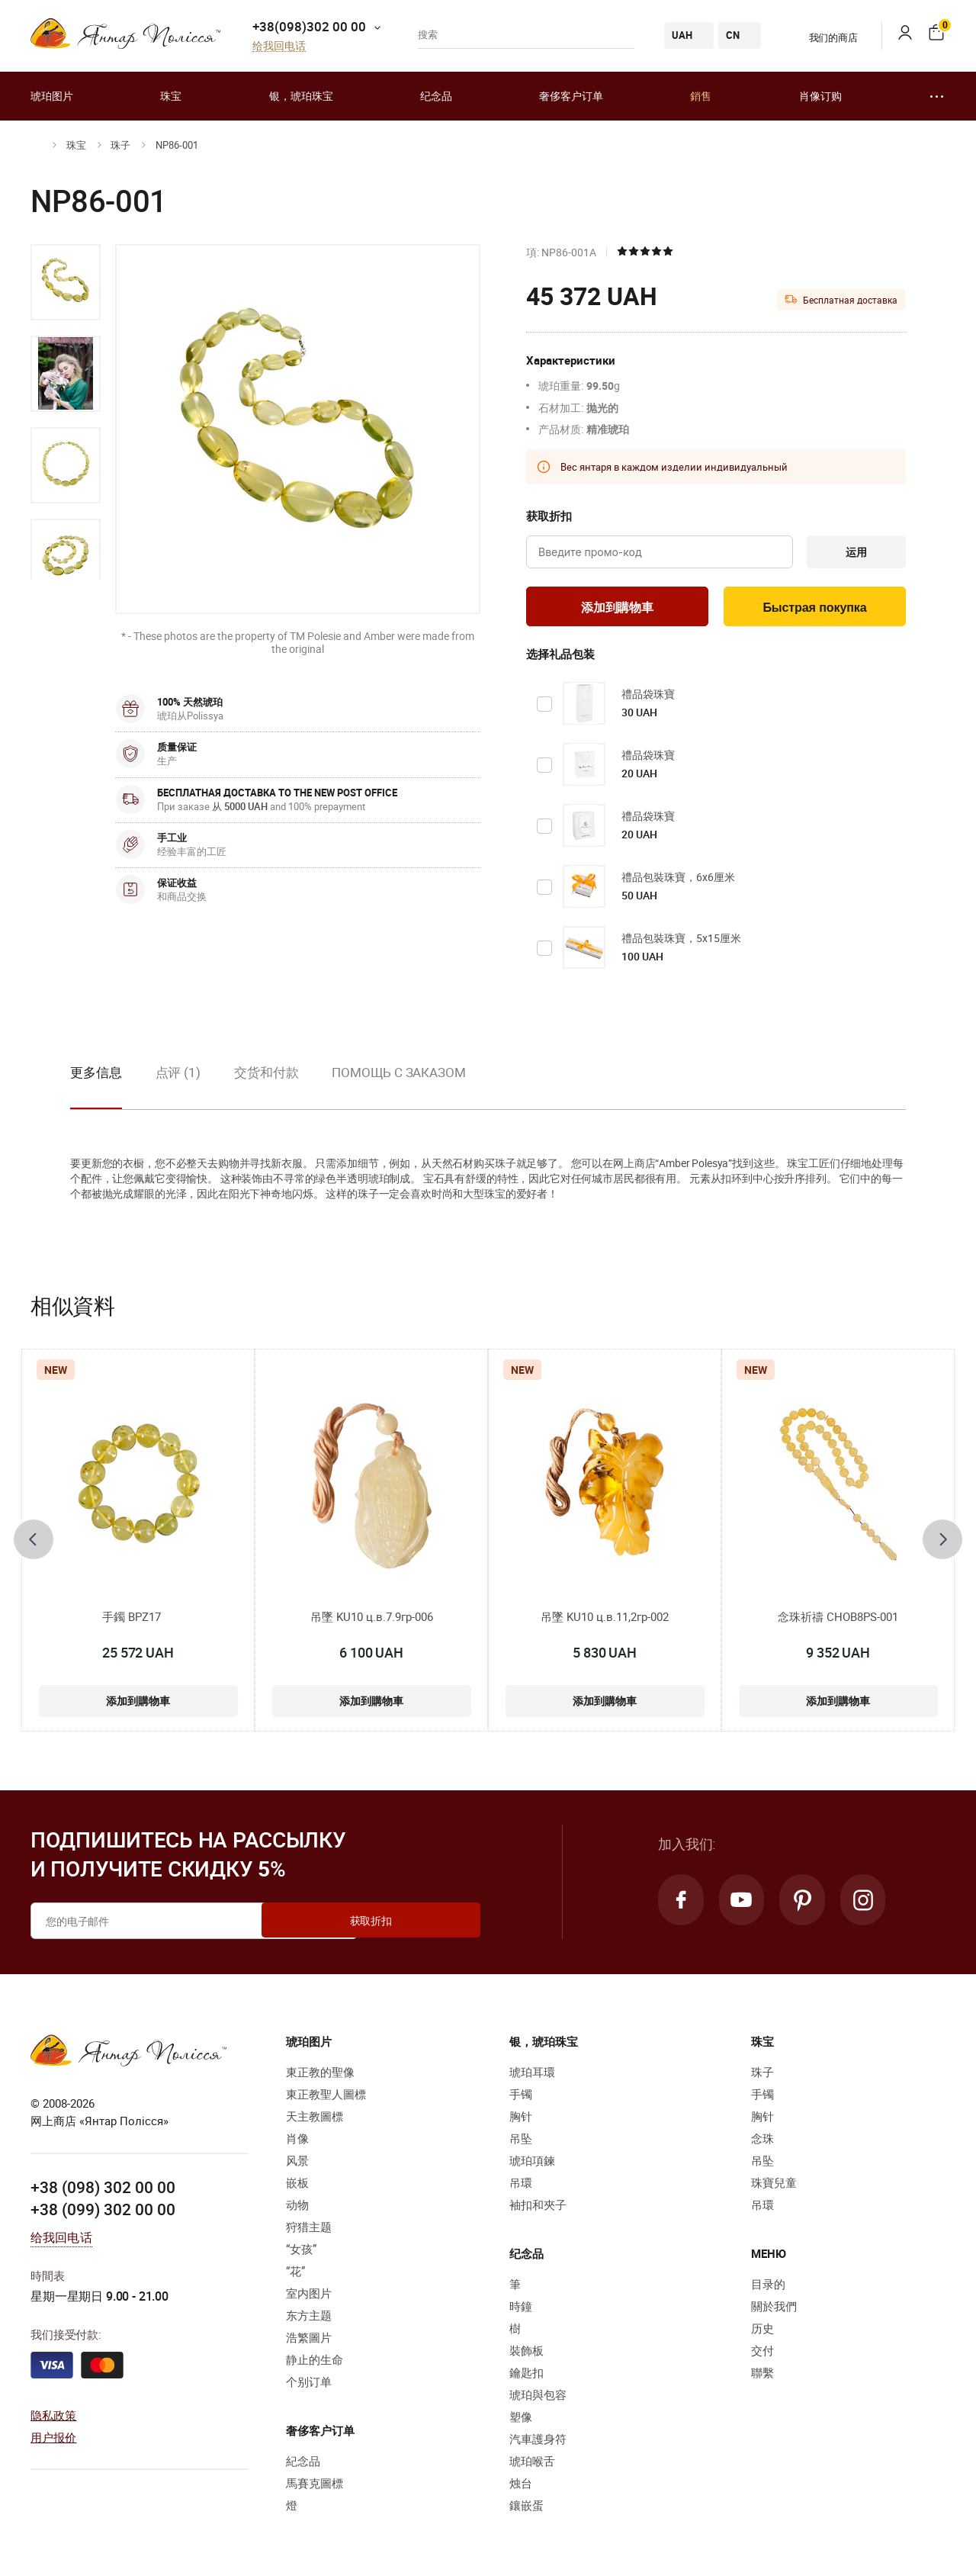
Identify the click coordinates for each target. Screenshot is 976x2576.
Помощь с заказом (398, 1076)
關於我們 (774, 2309)
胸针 (520, 2119)
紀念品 (303, 2463)
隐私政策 (53, 2418)
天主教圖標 (314, 2119)
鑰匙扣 (526, 2375)
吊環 (520, 2185)
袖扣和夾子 (538, 2207)
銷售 (700, 95)
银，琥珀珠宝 (301, 95)
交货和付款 (266, 1076)
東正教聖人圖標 (326, 2097)
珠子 (120, 145)
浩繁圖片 (309, 2340)
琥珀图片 (51, 95)
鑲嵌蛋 (526, 2508)
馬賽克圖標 (314, 2486)
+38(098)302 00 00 (309, 26)
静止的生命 (314, 2362)
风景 (297, 2163)
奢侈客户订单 (571, 95)
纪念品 (436, 95)
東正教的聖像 (320, 2074)
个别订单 (309, 2384)
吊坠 (520, 2141)
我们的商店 (824, 37)
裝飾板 (526, 2353)
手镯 (520, 2097)
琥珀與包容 (538, 2397)
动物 (297, 2207)
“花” (295, 2274)
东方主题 (309, 2318)
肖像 (297, 2141)
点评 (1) (178, 1076)
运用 (853, 553)
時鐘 (520, 2309)
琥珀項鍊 (532, 2163)
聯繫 (762, 2375)
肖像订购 (820, 95)
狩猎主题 (309, 2229)
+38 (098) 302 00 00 (102, 2190)
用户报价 (53, 2439)
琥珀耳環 (532, 2074)
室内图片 (309, 2296)
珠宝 (170, 95)
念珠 (762, 2141)
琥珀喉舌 (532, 2463)
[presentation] (33, 1543)
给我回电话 (279, 46)
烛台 (520, 2486)
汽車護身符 (538, 2441)
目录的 (768, 2287)
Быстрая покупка (814, 610)
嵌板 (297, 2185)
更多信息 (96, 1076)
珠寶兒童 (774, 2185)
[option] (65, 282)
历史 (762, 2331)
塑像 (520, 2419)
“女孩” (301, 2251)
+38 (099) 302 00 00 (102, 2212)
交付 (762, 2353)
